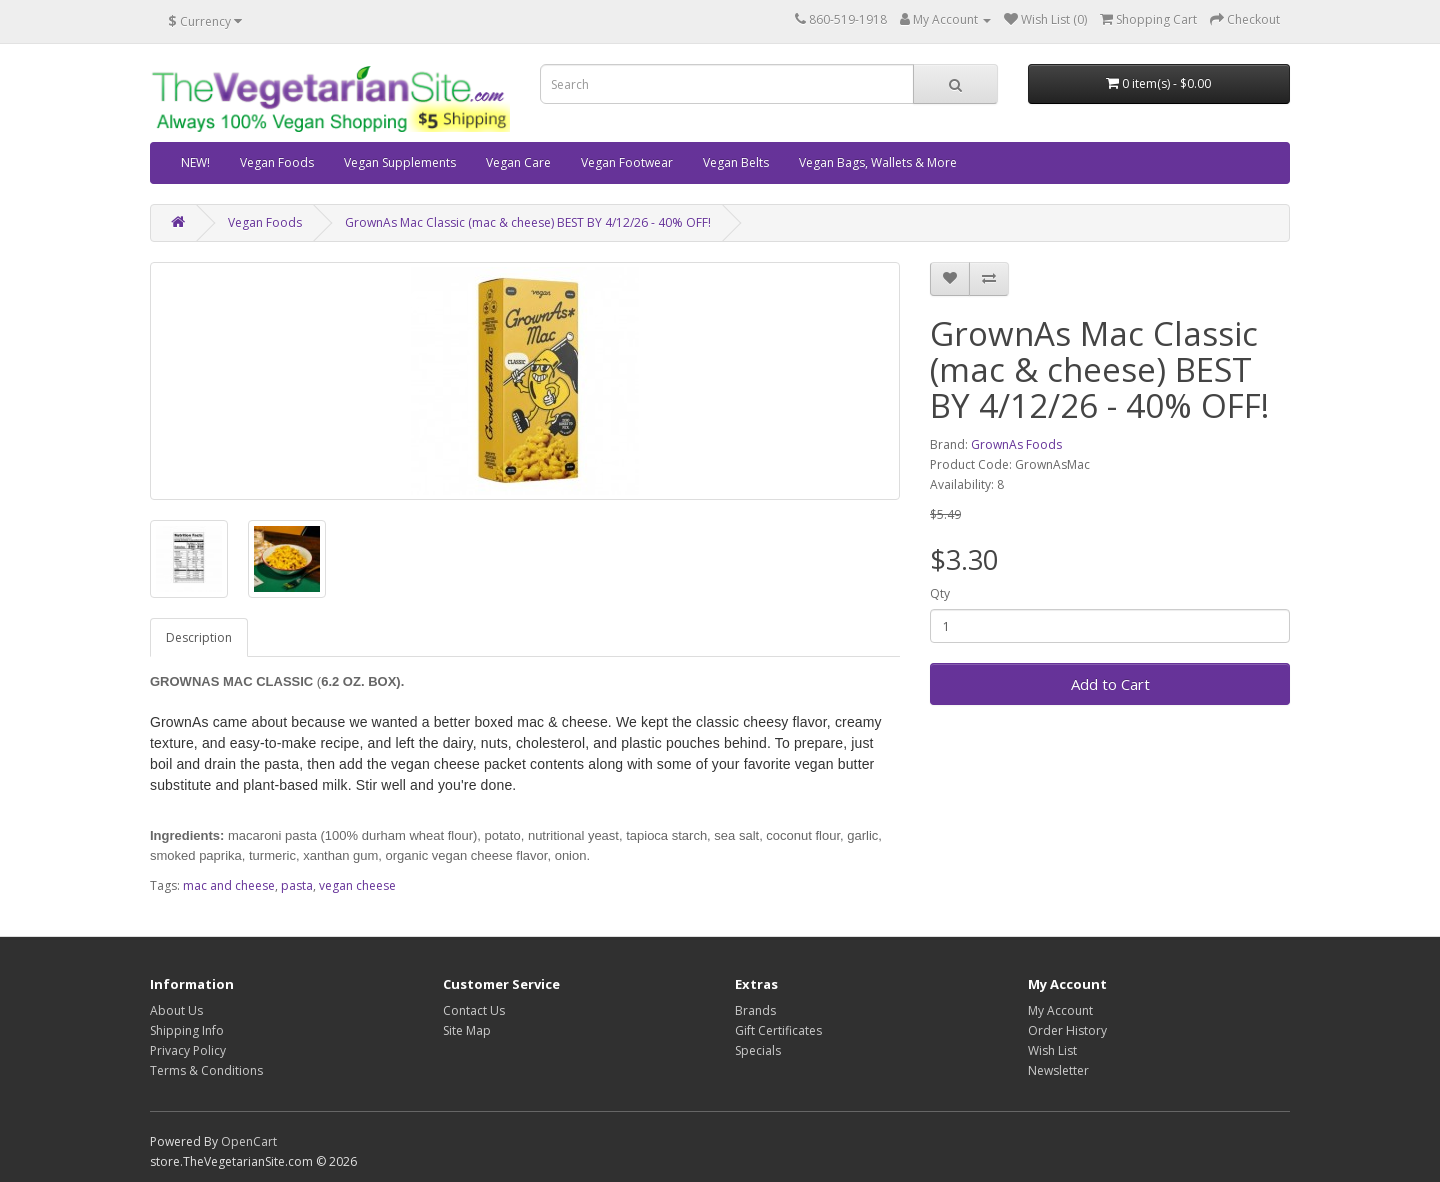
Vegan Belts (736, 162)
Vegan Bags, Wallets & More (878, 162)
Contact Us (474, 1010)
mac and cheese (229, 885)
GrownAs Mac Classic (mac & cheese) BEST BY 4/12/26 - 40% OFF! (528, 222)
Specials (758, 1050)
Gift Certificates (778, 1030)
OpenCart (249, 1141)
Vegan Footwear (627, 162)
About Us (176, 1010)
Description (199, 637)
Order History (1067, 1030)
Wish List (1052, 1050)
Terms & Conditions (206, 1070)
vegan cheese (357, 885)
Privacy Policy (188, 1050)
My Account (1060, 1010)
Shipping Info (187, 1030)
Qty (940, 593)
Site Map (467, 1030)
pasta (297, 885)
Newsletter (1058, 1070)
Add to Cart (1110, 684)
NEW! (195, 162)
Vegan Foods (277, 162)
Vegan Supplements (400, 162)
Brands (755, 1010)
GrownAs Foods (1016, 444)
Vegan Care (518, 162)
